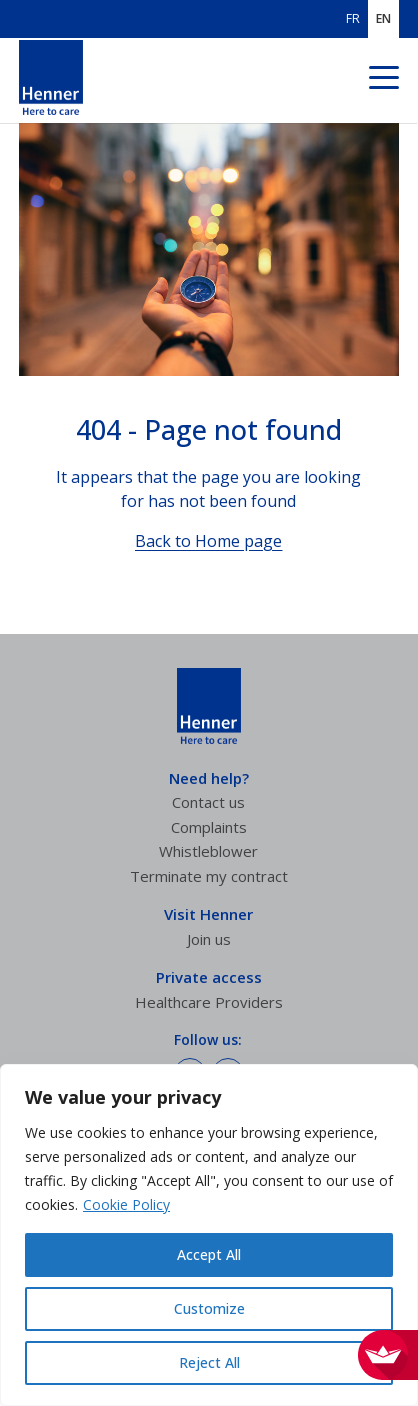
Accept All (209, 1254)
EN (383, 19)
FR (353, 19)
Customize (209, 1308)
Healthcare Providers (209, 1002)
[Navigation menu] (384, 80)
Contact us (208, 802)
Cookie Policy (126, 1204)
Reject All (209, 1362)
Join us (209, 939)
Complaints (209, 827)
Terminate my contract (209, 876)
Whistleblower (208, 851)
